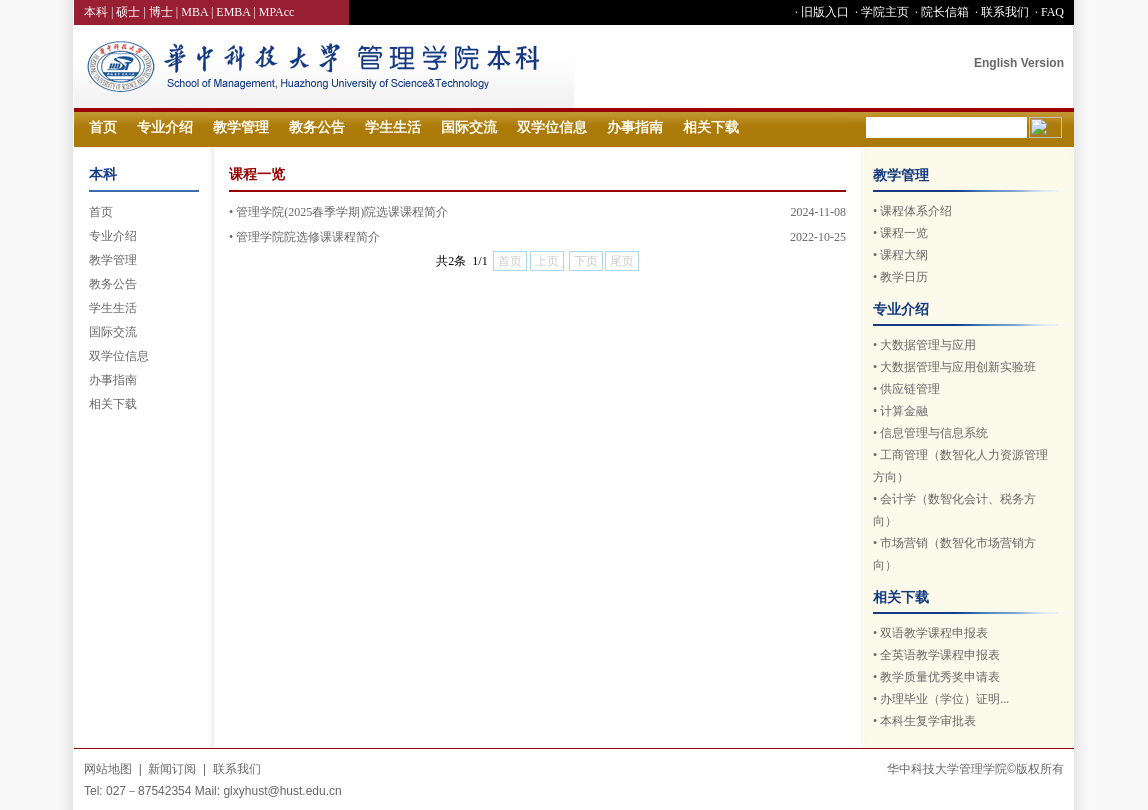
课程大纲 (904, 255)
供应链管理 (910, 389)
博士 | (165, 12)
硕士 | (132, 12)
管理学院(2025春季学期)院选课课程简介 (342, 212)
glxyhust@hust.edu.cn (282, 791)
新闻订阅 (172, 769)
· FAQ (1048, 12)
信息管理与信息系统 (934, 433)
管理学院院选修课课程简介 (308, 237)
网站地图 (108, 769)
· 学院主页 (880, 12)
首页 (103, 127)
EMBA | (237, 12)
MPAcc (277, 12)
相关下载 (711, 127)
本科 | (100, 12)
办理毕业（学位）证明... (944, 699)
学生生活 (393, 127)
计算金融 (904, 411)
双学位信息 (552, 127)
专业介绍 (165, 127)
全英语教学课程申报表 (940, 655)
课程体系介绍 (916, 211)
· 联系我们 (1000, 12)
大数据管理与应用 (928, 345)
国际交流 (469, 127)
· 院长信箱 (940, 12)
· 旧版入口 (820, 12)
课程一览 (904, 233)
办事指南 (635, 127)
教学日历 (904, 277)
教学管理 (241, 127)
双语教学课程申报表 (934, 633)
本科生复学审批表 (928, 721)
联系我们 (237, 769)
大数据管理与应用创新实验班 (958, 367)
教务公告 (317, 127)
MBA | (198, 12)
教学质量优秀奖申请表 (940, 677)
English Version (1019, 63)
